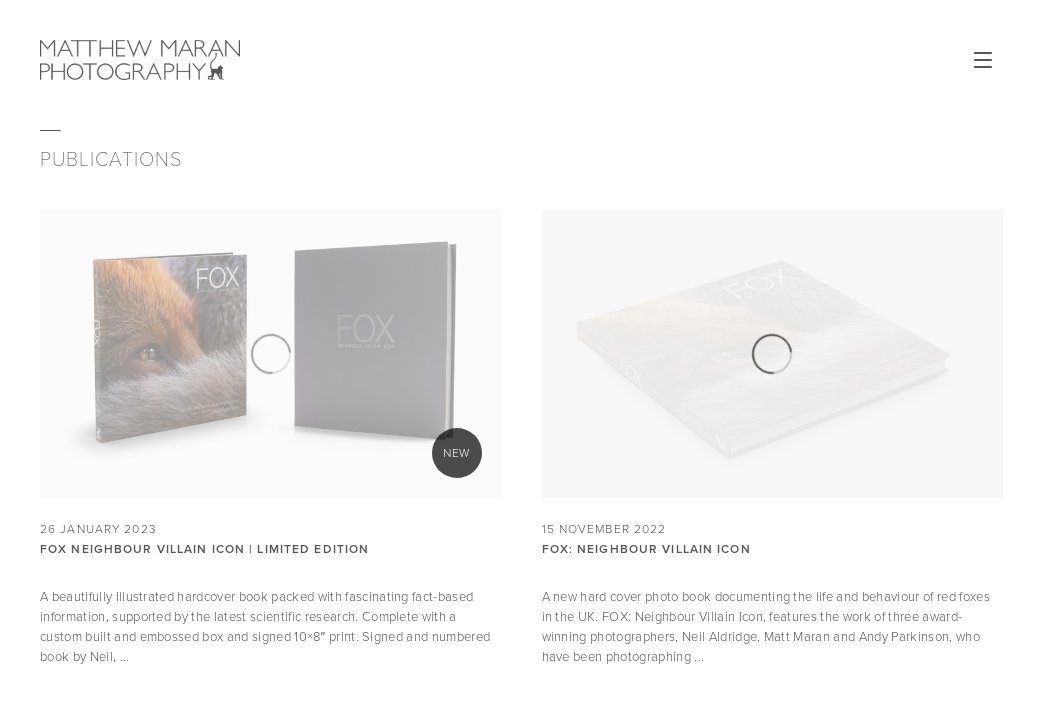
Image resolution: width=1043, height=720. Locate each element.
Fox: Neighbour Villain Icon (646, 549)
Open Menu (983, 60)
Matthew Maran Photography (140, 60)
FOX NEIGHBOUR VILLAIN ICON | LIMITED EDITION (204, 549)
